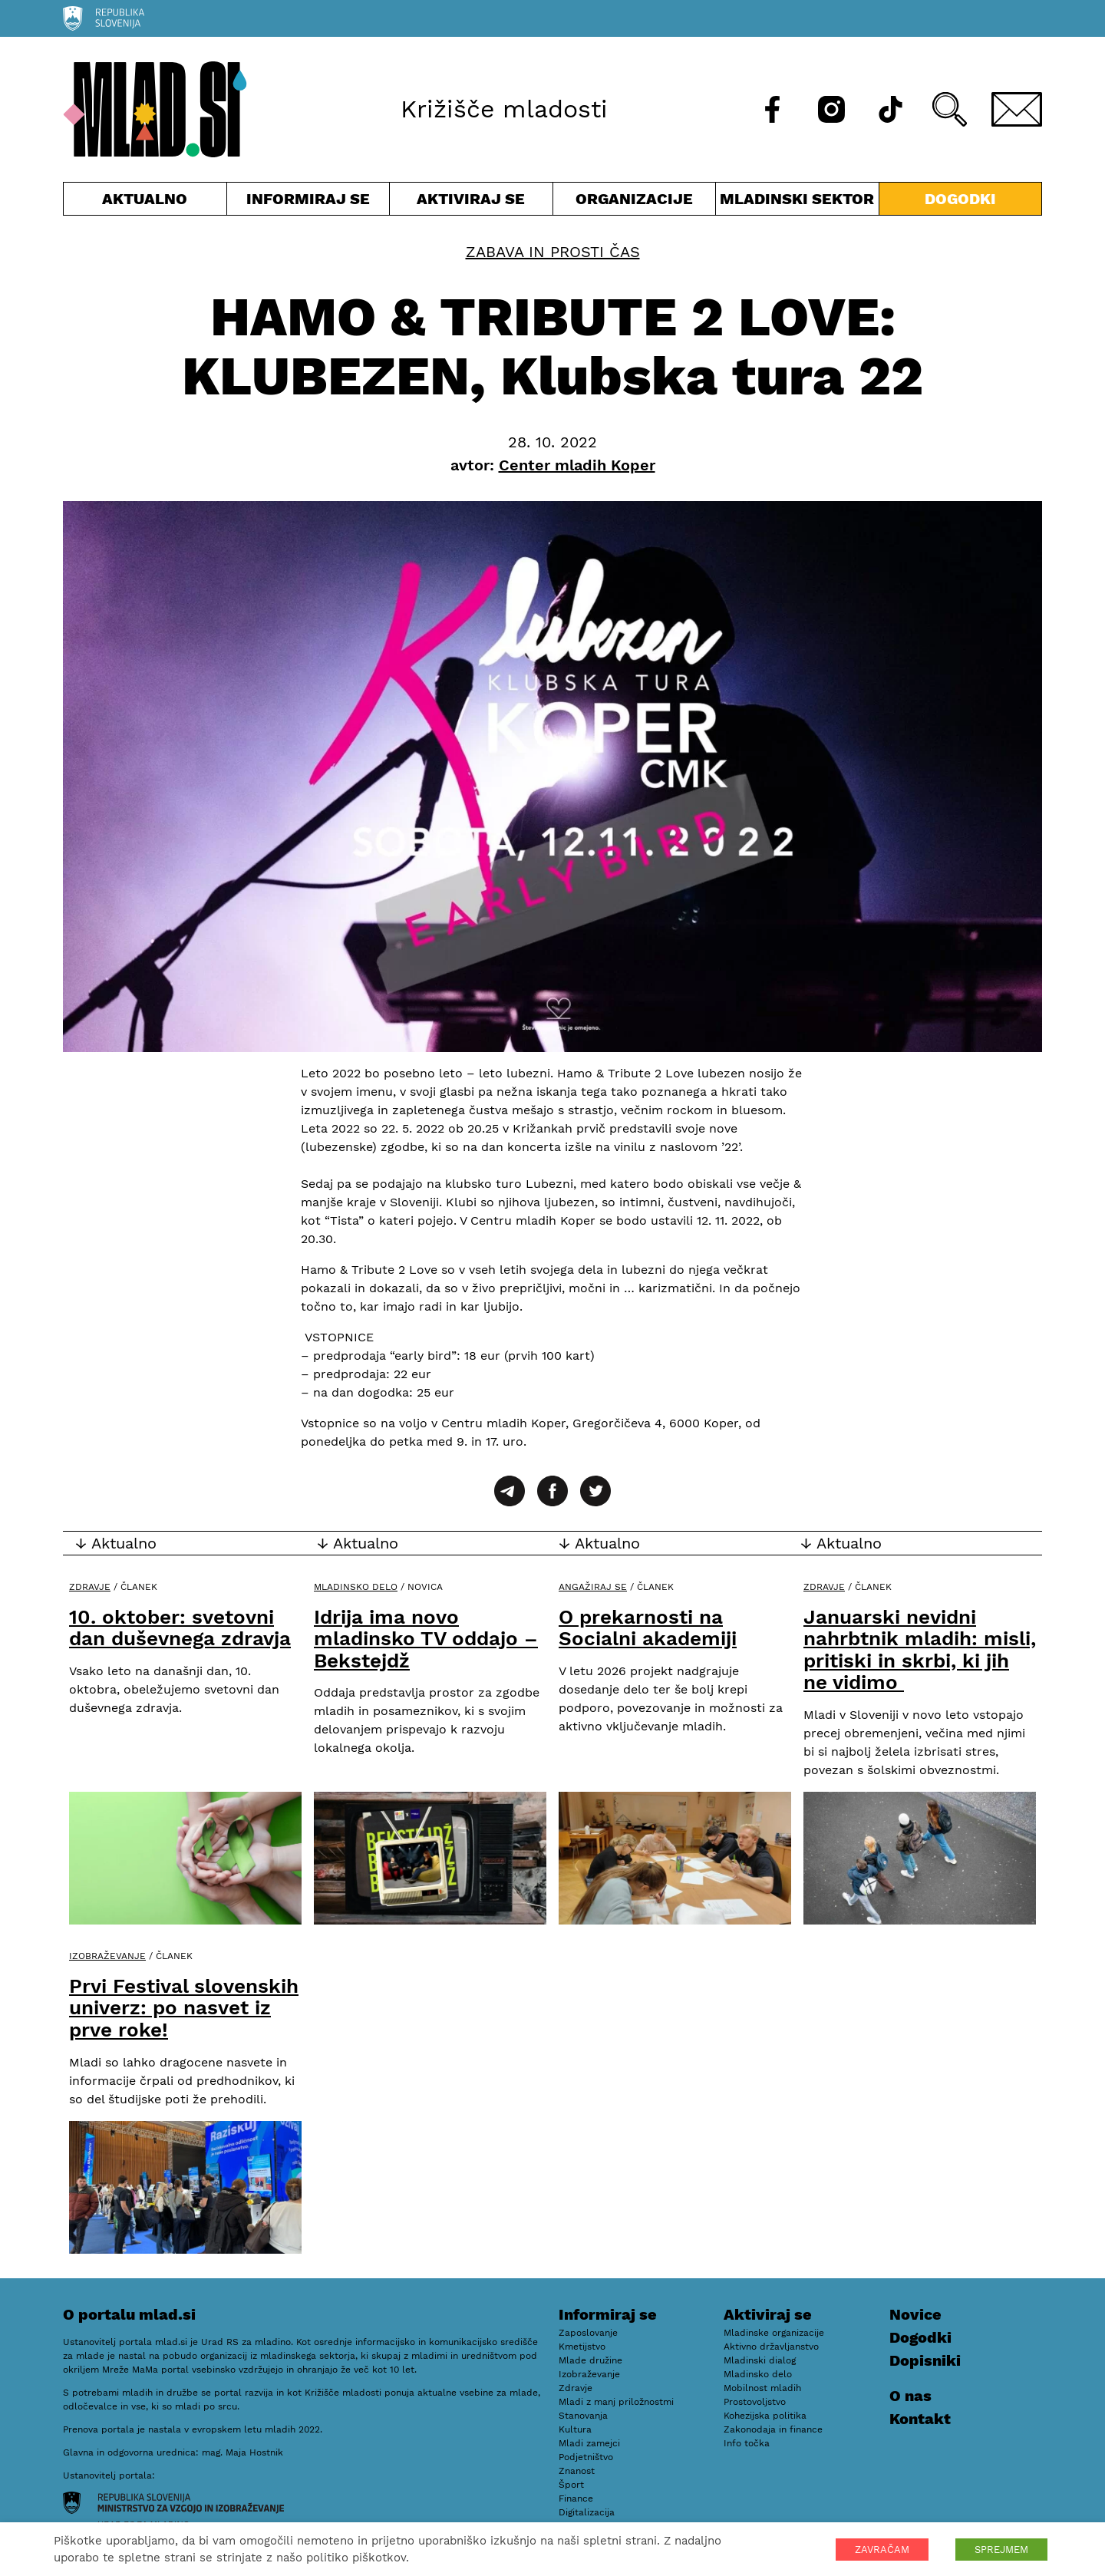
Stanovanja (583, 2415)
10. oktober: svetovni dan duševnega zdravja (180, 1628)
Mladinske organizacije (774, 2332)
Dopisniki (925, 2360)
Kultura (575, 2429)
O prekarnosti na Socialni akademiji (648, 1628)
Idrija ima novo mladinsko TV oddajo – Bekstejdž (426, 1638)
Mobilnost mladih (762, 2388)
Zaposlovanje (588, 2332)
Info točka (747, 2443)
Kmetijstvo (582, 2346)
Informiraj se (308, 202)
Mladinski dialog (760, 2360)
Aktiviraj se (471, 202)
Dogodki (960, 199)
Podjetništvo (586, 2457)
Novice (915, 2314)
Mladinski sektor (797, 202)
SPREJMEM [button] (1001, 2549)
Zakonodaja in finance (773, 2429)
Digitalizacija (587, 2512)
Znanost (577, 2471)
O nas (910, 2395)
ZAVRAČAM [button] (882, 2549)
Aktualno (145, 202)
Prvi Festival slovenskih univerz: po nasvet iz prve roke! (184, 2007)
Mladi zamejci (589, 2443)
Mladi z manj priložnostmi (616, 2401)
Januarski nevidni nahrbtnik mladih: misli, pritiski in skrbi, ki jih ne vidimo (919, 1649)
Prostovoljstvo (755, 2401)
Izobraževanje (107, 1956)
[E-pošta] (1016, 109)
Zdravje (89, 1587)
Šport (571, 2484)
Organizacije (634, 202)
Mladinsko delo (355, 1587)
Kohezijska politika (765, 2415)
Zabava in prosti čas (553, 251)
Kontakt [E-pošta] (920, 2418)
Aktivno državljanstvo (771, 2346)
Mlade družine (590, 2360)
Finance (576, 2498)
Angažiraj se (593, 1587)
